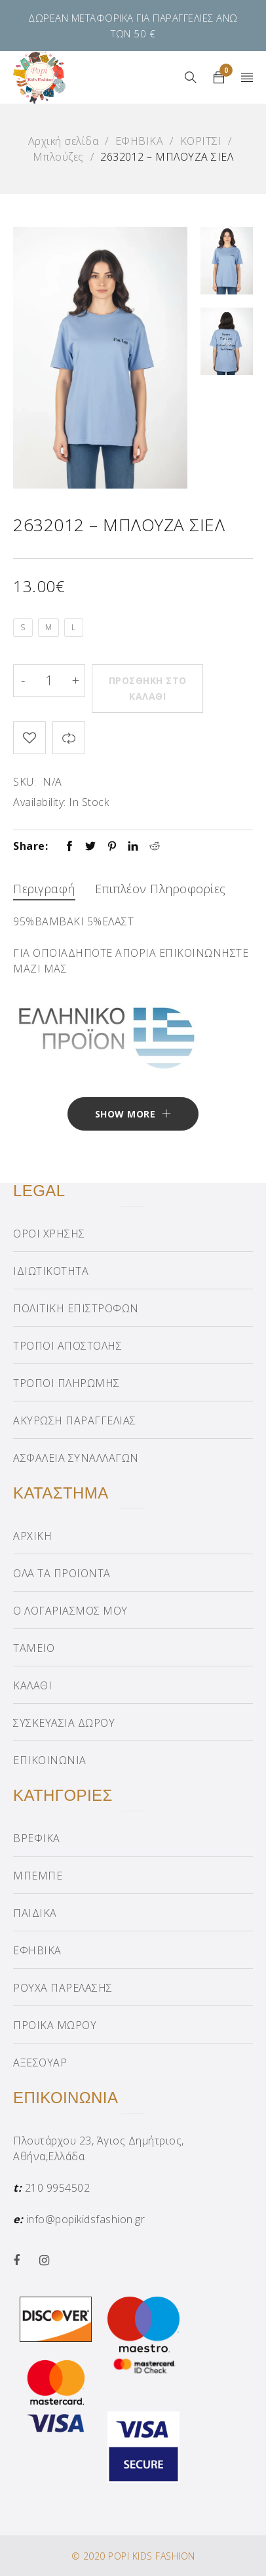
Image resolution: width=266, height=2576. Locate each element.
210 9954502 (57, 2188)
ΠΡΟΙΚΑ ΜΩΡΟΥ (54, 2025)
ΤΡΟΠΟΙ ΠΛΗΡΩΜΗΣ (66, 1383)
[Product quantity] (49, 680)
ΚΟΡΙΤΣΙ (201, 141)
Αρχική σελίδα (63, 141)
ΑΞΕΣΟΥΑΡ (40, 2062)
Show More (125, 1114)
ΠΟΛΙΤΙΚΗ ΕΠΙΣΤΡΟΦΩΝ (76, 1308)
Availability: (39, 802)
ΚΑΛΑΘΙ (32, 1685)
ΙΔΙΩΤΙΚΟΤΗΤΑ (50, 1271)
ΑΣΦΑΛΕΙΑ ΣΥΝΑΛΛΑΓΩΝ (76, 1458)
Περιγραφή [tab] (44, 888)
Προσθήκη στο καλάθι (148, 688)
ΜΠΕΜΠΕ (37, 1875)
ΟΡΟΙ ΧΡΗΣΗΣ (49, 1233)
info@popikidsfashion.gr (85, 2219)
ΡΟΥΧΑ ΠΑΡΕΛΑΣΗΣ (63, 1988)
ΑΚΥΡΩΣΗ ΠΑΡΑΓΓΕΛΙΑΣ (74, 1420)
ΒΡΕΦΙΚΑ (36, 1838)
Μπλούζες (58, 157)
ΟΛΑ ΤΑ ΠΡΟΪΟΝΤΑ (62, 1573)
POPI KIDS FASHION (151, 2556)
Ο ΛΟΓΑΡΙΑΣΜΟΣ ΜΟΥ (70, 1610)
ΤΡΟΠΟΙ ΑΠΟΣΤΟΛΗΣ (67, 1345)
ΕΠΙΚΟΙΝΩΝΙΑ (49, 1760)
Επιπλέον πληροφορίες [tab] (160, 888)
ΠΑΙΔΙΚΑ (35, 1913)
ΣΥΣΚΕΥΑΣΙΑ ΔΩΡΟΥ (64, 1723)
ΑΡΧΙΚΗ (32, 1536)
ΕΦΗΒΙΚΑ (139, 141)
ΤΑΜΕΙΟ (33, 1648)
